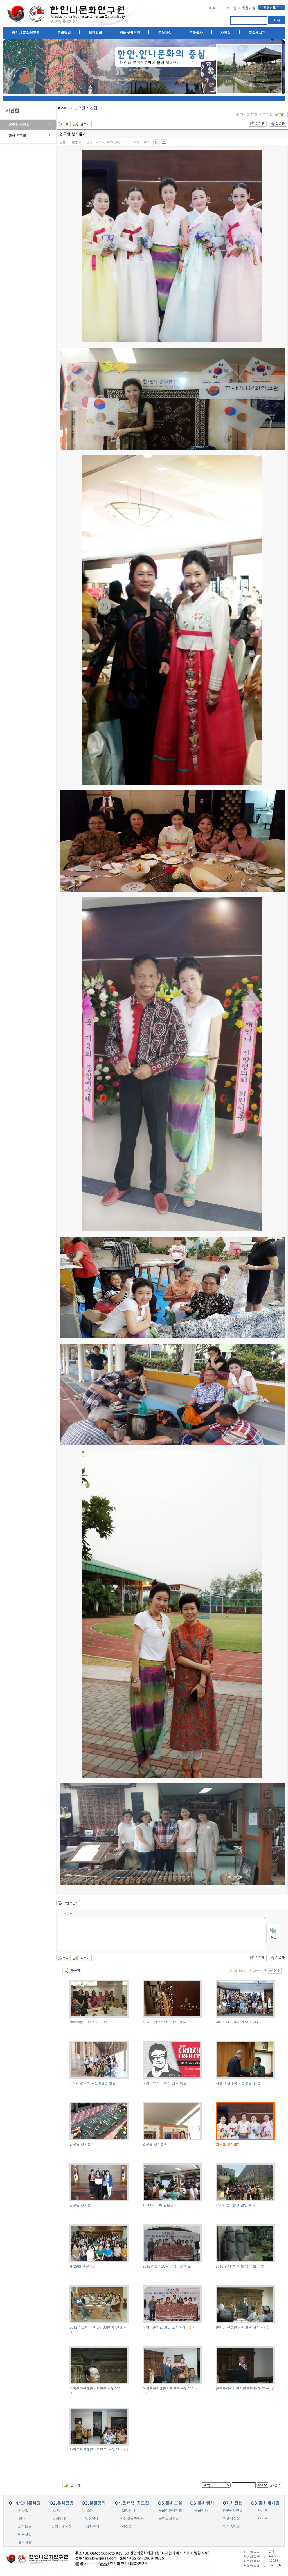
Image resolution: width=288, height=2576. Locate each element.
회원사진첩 (231, 2518)
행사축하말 (231, 2526)
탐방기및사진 (61, 2526)
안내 (22, 2518)
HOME (61, 108)
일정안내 (128, 2510)
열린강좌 (95, 33)
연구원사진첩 (232, 2510)
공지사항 (25, 2542)
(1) (71, 2332)
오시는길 (25, 2526)
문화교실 (165, 33)
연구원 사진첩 (19, 125)
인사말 (23, 2510)
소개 (56, 2510)
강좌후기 (92, 2526)
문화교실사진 (169, 2518)
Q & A (262, 2518)
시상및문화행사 (132, 2518)
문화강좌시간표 (170, 2510)
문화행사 (196, 33)
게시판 (263, 2510)
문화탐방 (64, 33)
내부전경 (25, 2534)
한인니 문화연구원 (26, 33)
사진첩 (225, 33)
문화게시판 (257, 33)
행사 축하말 (17, 135)
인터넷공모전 (130, 33)
